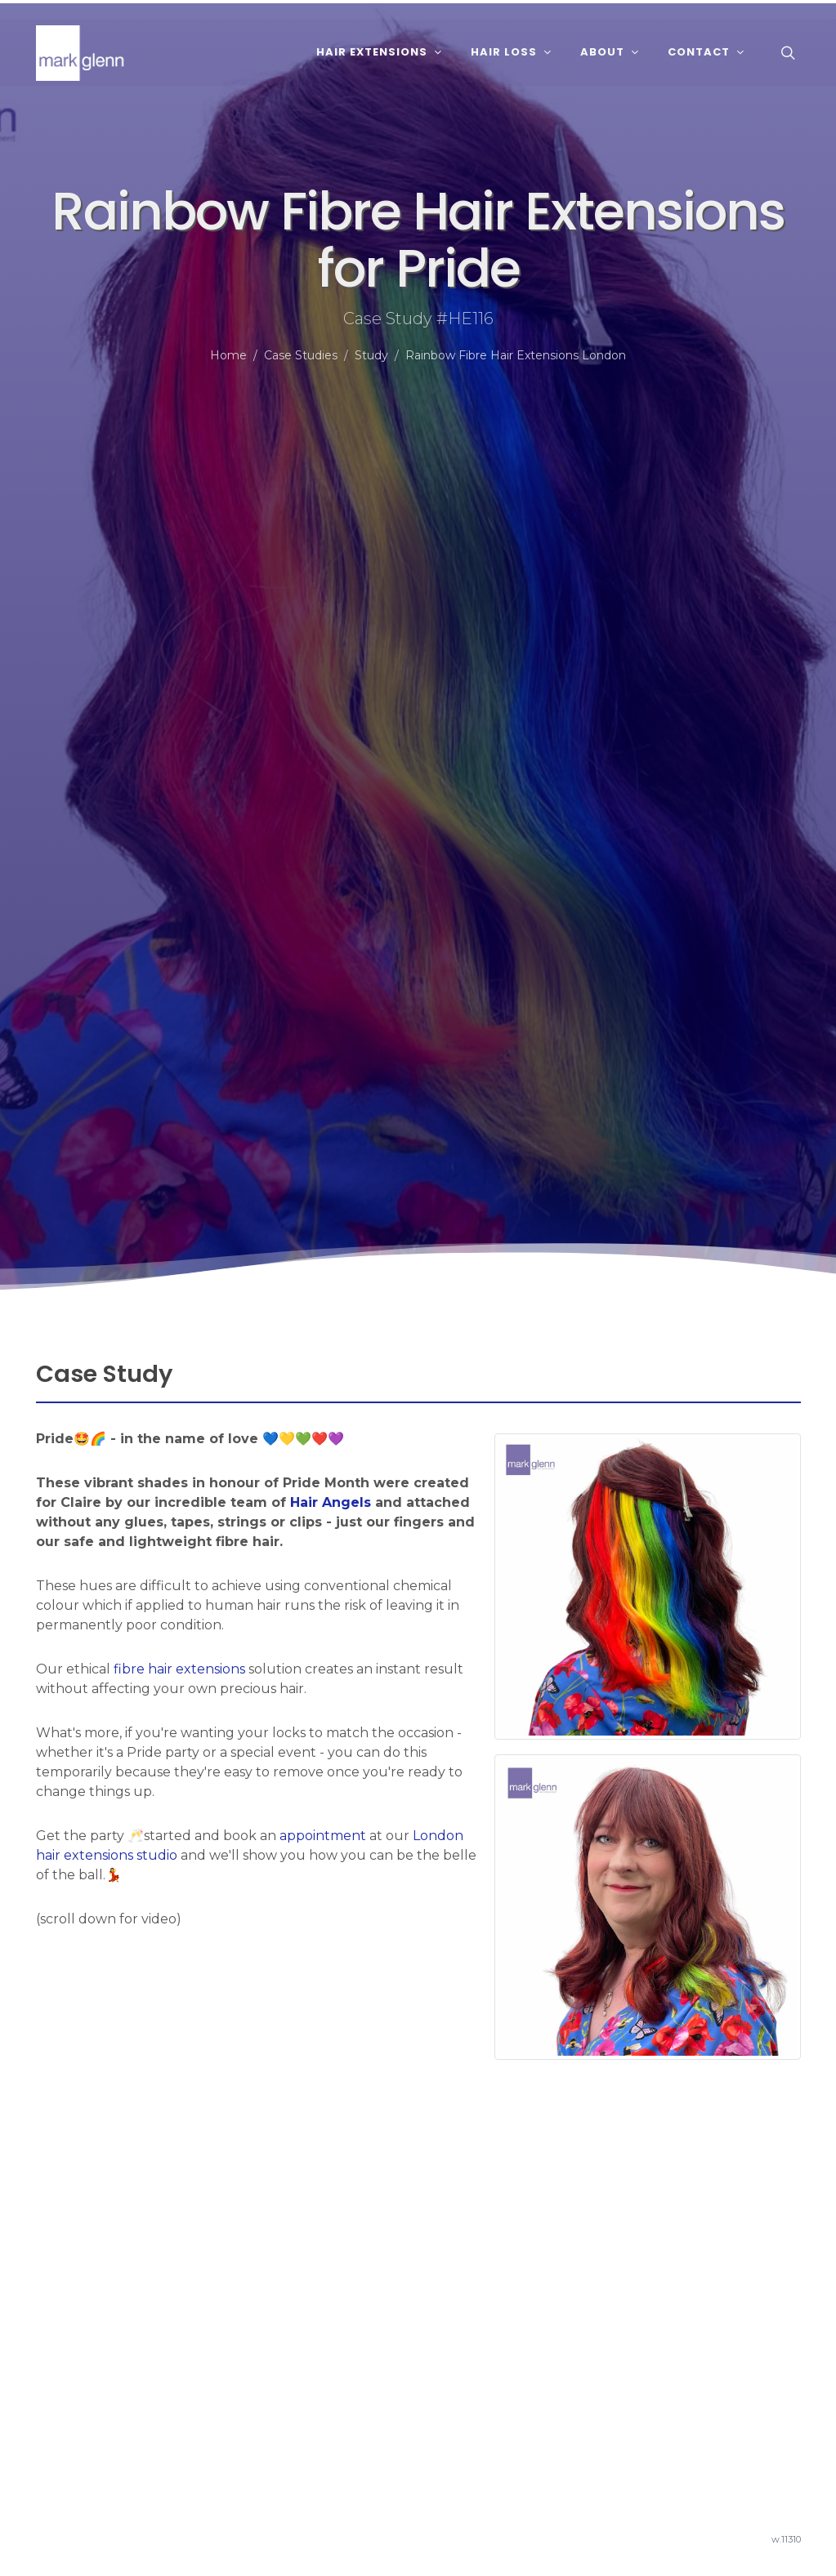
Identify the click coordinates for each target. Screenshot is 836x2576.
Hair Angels (330, 1502)
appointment (322, 1835)
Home (228, 355)
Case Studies (301, 355)
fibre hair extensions (179, 1669)
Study (371, 355)
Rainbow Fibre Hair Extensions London (515, 355)
